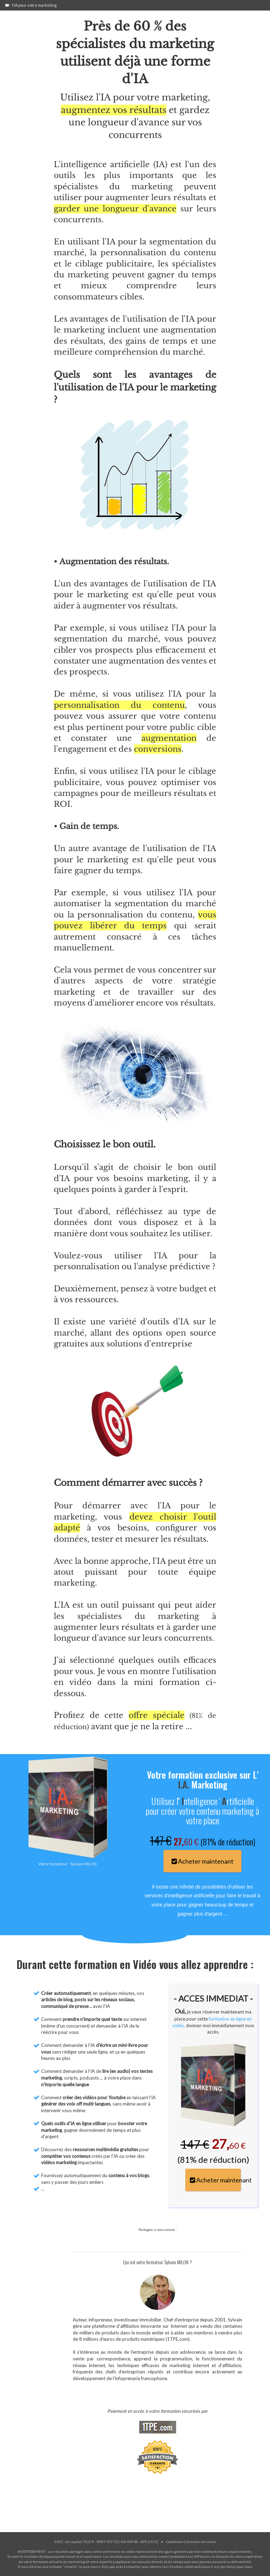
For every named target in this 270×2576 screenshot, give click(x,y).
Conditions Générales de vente (191, 2541)
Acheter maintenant (202, 1861)
